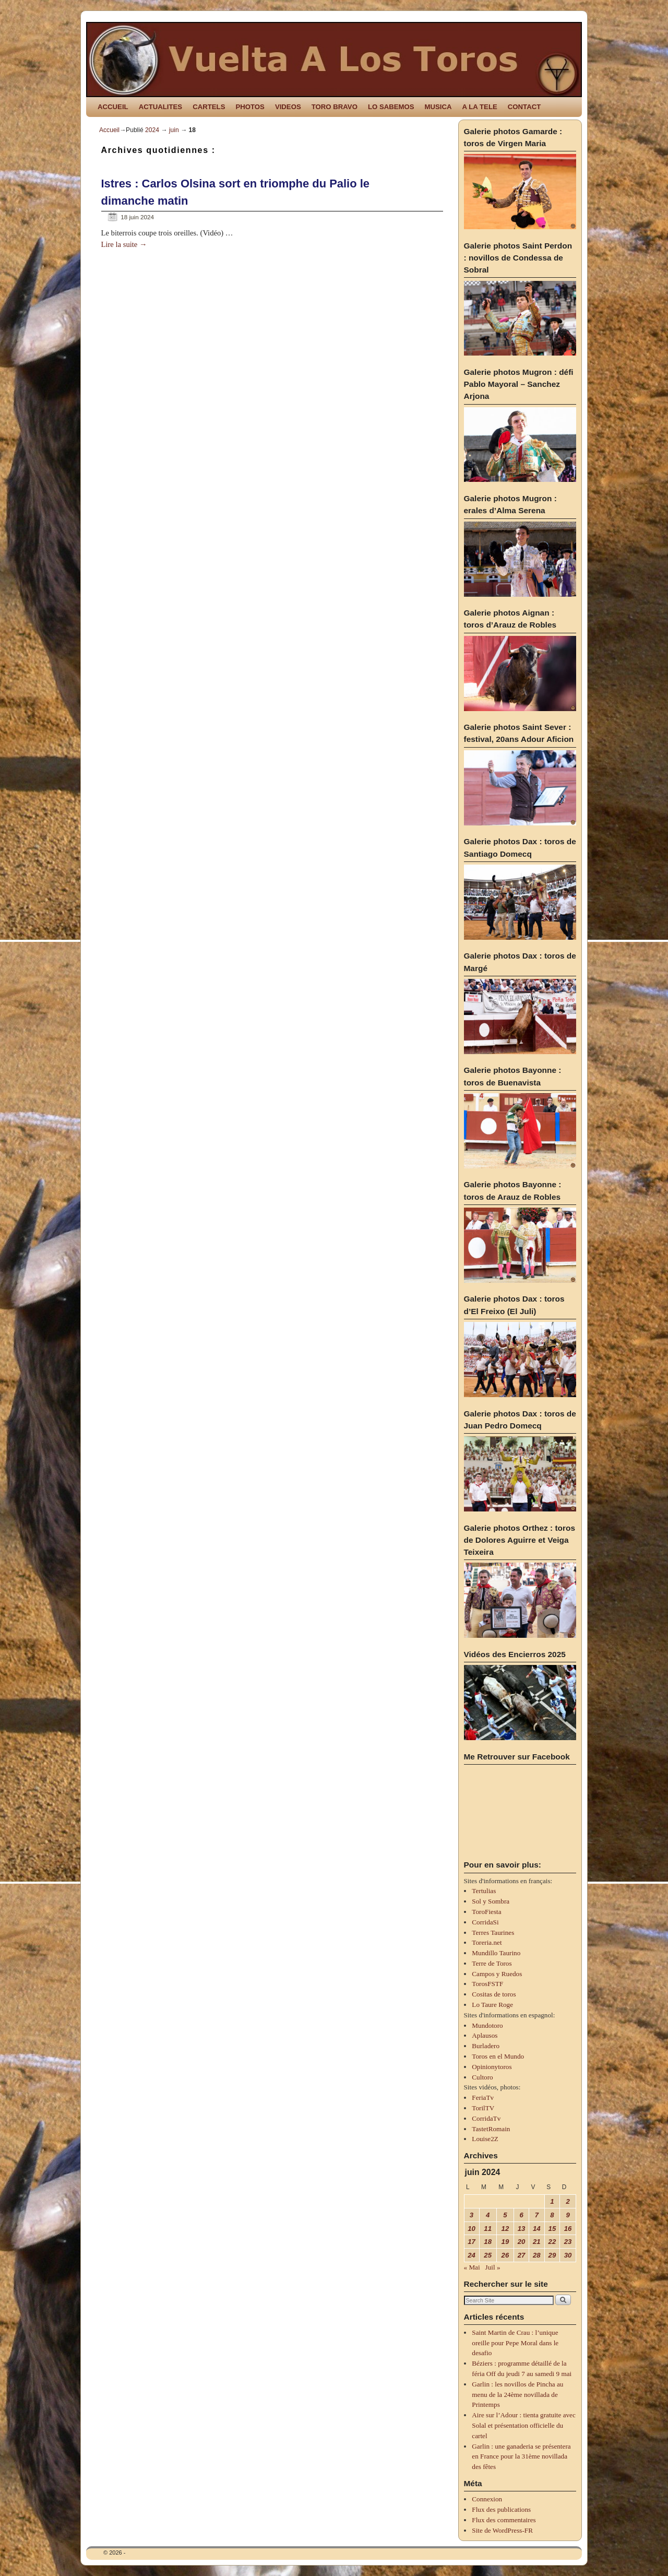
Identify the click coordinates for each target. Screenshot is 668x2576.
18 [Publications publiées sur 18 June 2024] (488, 2242)
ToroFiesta (486, 1912)
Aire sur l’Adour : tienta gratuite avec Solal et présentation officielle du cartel (523, 2425)
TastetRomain (491, 2129)
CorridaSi (485, 1922)
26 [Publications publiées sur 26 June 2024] (505, 2255)
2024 (152, 130)
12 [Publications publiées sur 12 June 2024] (505, 2228)
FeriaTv (483, 2097)
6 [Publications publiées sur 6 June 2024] (521, 2215)
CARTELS (209, 107)
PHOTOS (249, 107)
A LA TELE (479, 107)
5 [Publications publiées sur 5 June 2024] (505, 2215)
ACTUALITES (161, 107)
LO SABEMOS (391, 107)
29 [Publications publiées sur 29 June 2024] (552, 2255)
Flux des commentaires (503, 2520)
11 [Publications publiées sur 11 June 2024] (488, 2228)
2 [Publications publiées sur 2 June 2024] (567, 2201)
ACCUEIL (113, 107)
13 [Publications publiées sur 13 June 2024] (522, 2228)
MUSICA (438, 107)
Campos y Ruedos (497, 1974)
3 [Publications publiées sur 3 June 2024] (471, 2215)
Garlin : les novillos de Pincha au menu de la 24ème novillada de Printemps (517, 2394)
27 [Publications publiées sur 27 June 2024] (522, 2255)
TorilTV (483, 2108)
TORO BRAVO (334, 107)
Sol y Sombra (490, 1901)
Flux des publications (501, 2509)
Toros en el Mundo (498, 2056)
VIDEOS (288, 107)
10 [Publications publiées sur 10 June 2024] (471, 2228)
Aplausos (484, 2035)
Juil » (492, 2267)
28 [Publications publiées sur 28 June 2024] (537, 2255)
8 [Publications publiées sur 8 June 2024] (552, 2215)
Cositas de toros (494, 1994)
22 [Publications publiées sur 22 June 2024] (552, 2242)
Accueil (109, 130)
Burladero (485, 2046)
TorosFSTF (487, 1984)
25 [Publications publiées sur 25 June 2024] (488, 2255)
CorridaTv (486, 2118)
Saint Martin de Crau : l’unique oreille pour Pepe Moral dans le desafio (515, 2343)
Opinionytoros (491, 2067)
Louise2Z (485, 2139)
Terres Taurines (493, 1932)
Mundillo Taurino (496, 1953)
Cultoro (482, 2077)
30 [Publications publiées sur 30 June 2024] (568, 2255)
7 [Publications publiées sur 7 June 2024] (537, 2215)
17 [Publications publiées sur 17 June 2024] (471, 2242)
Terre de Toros (491, 1963)
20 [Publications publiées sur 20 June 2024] (522, 2242)
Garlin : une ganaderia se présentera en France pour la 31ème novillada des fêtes (521, 2456)
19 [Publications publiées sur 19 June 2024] (505, 2242)
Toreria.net (487, 1942)
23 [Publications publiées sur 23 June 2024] (568, 2242)
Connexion (487, 2499)
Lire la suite (124, 244)
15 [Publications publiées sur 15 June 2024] (552, 2228)
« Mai (472, 2267)
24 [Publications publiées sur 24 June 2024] (471, 2255)
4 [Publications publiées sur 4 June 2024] (488, 2215)
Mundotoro (487, 2025)
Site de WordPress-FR (502, 2530)
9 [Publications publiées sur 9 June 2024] (567, 2215)
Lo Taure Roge (492, 2004)
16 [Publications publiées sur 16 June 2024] (568, 2228)
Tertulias (484, 1891)
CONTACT (524, 107)
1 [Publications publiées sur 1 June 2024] (552, 2201)
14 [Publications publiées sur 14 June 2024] (537, 2228)
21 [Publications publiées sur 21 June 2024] (537, 2242)
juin (174, 130)
